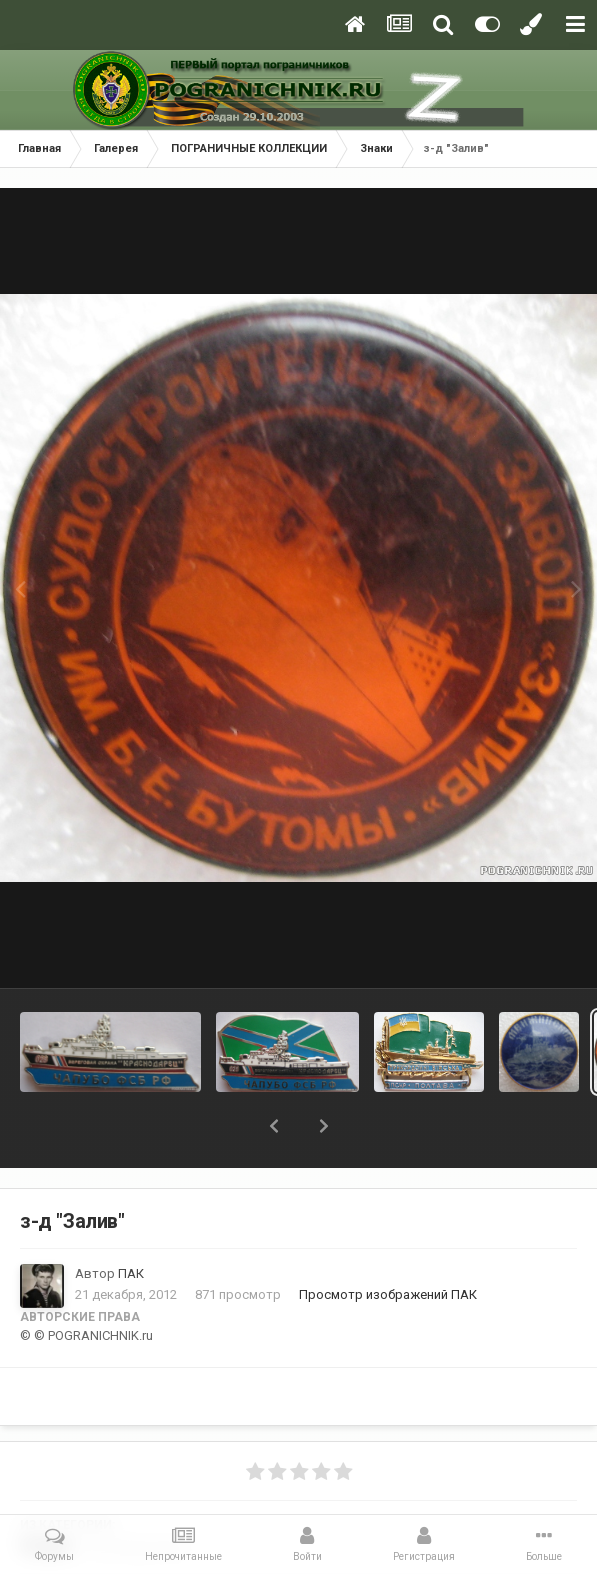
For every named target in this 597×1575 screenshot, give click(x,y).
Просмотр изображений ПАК (388, 1294)
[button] (274, 1126)
